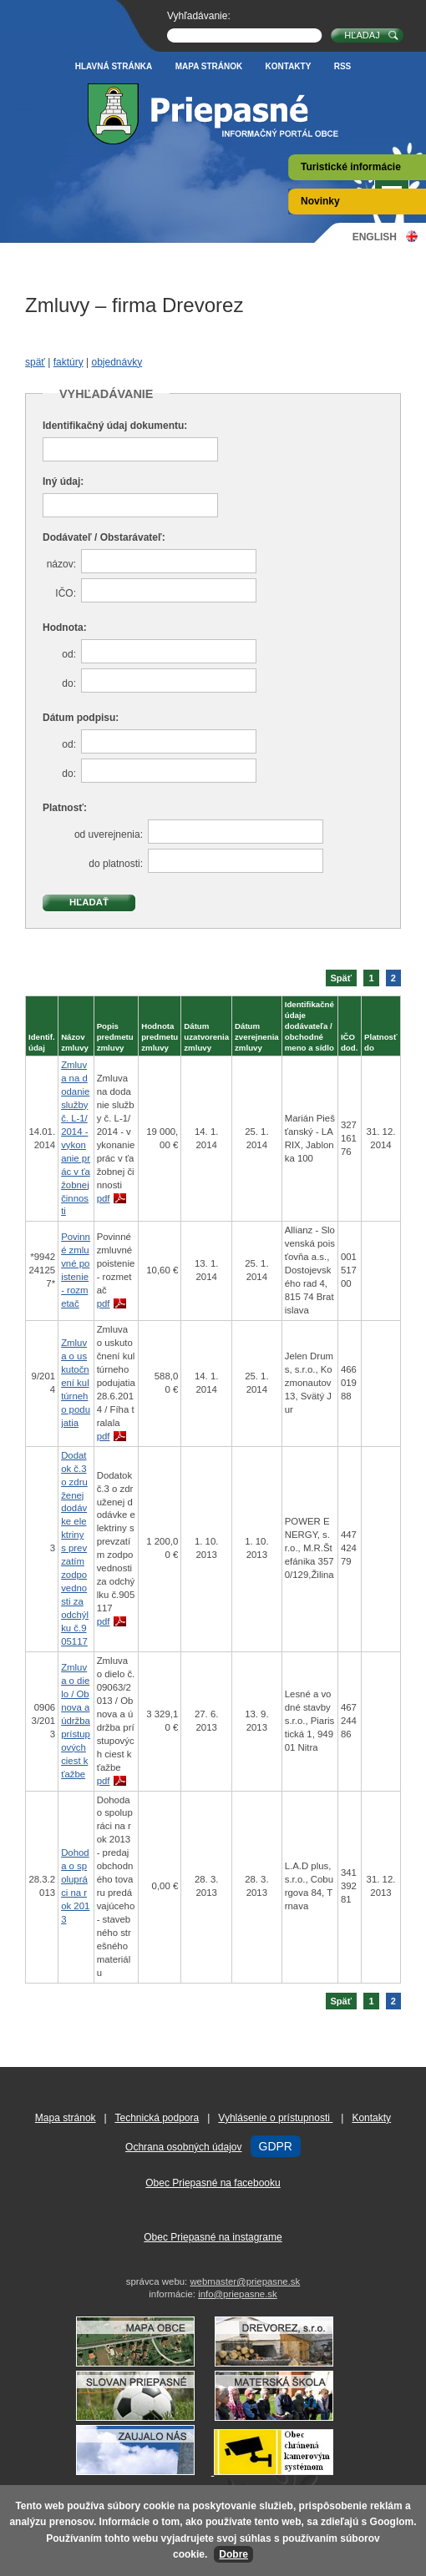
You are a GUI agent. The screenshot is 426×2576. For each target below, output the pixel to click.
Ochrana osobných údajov (183, 2147)
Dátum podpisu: (81, 717)
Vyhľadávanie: (199, 16)
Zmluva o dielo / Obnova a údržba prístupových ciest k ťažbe (75, 1720)
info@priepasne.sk (237, 2294)
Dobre (233, 2554)
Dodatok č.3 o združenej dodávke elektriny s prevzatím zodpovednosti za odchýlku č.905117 (75, 1548)
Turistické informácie (351, 167)
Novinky (320, 201)
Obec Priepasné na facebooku (212, 2183)
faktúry (68, 362)
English (374, 236)
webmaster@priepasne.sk (245, 2281)
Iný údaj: (63, 481)
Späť (341, 978)
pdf (103, 1198)
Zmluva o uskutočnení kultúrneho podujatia (75, 1383)
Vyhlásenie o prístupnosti (275, 2118)
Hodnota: (65, 627)
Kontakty (289, 66)
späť (35, 362)
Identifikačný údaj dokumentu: (115, 425)
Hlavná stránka (114, 66)
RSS (343, 66)
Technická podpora (156, 2118)
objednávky (116, 362)
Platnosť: (65, 808)
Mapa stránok (209, 66)
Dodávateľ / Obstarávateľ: (104, 537)
